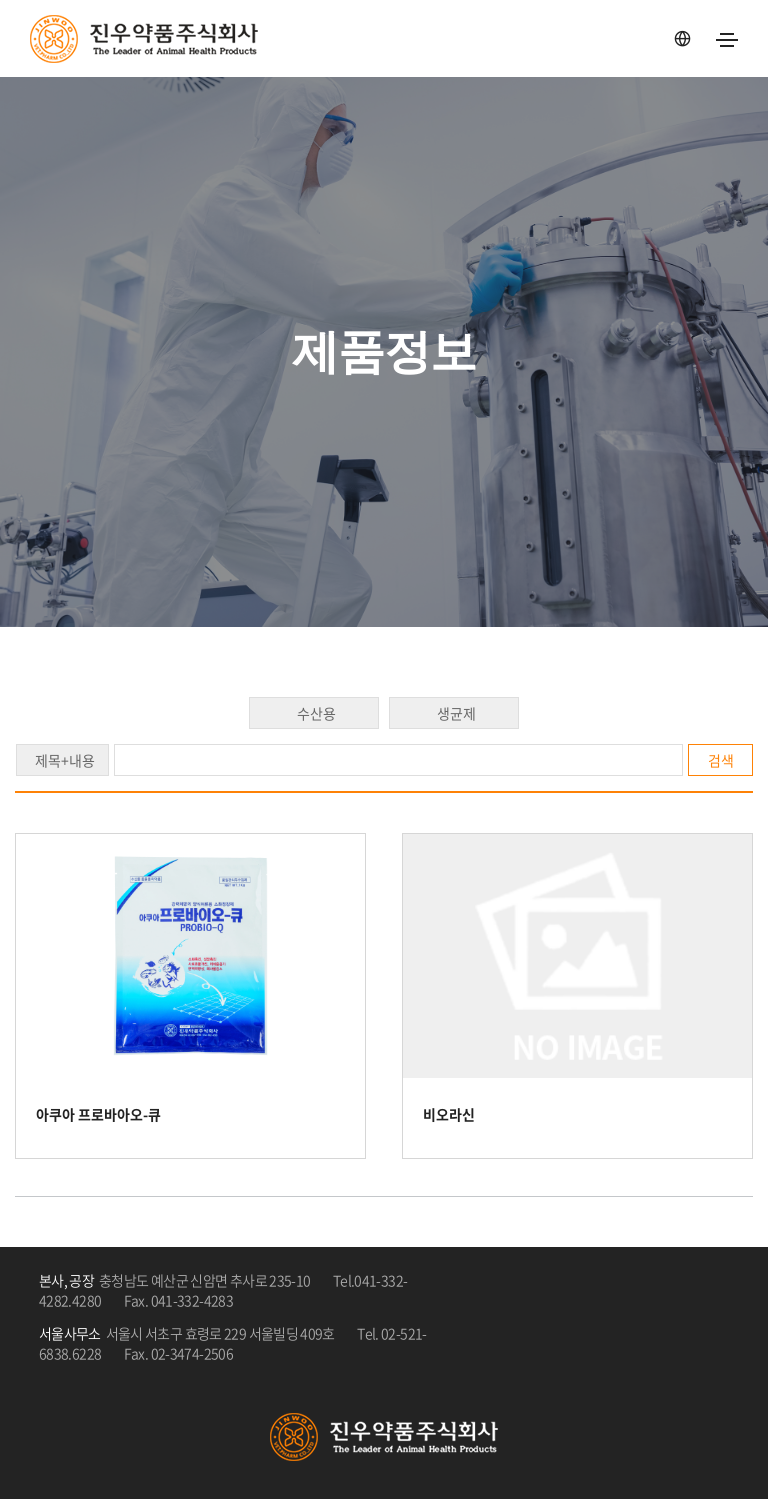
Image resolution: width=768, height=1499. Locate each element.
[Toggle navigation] (727, 40)
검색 (721, 760)
